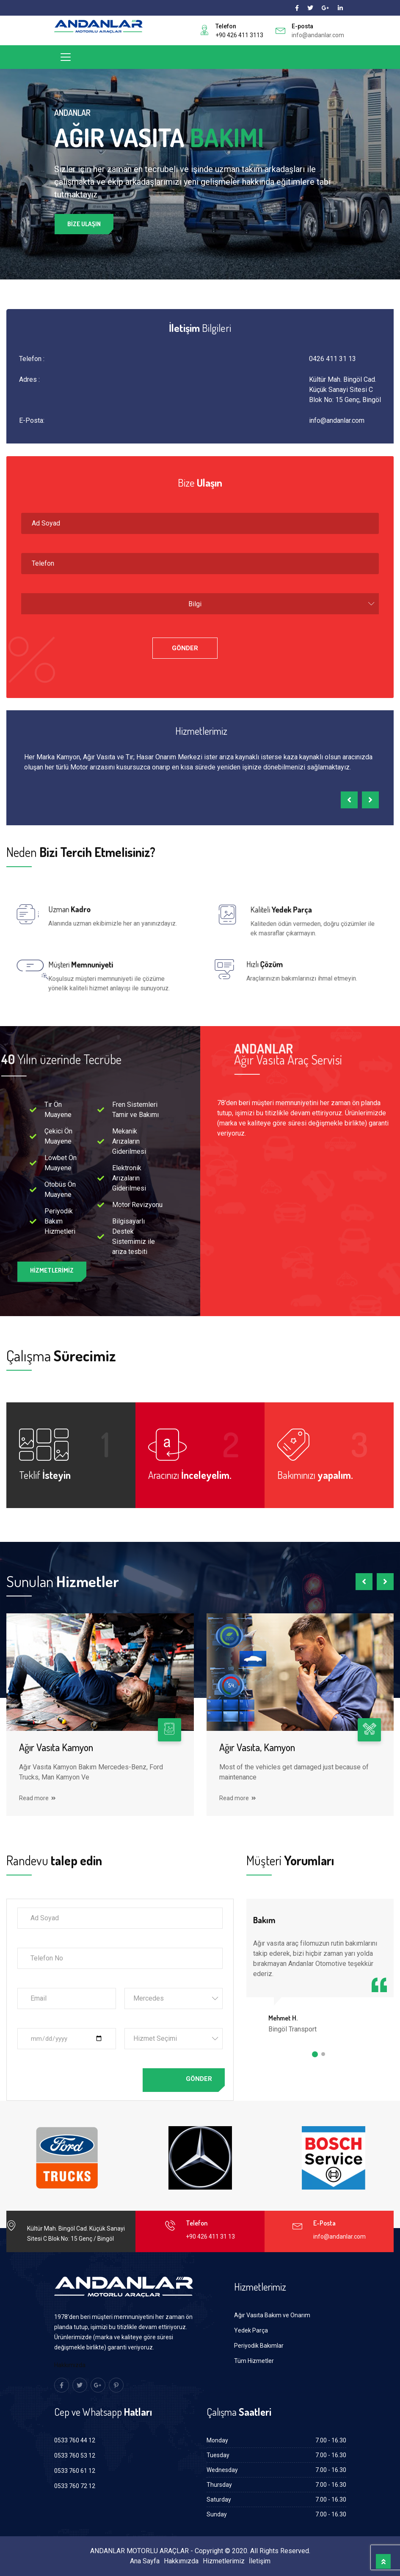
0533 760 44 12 (74, 2440)
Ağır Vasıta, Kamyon (257, 1747)
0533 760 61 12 (74, 2470)
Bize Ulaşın (84, 225)
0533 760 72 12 (74, 2486)
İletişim (259, 2561)
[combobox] (200, 603)
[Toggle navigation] (65, 57)
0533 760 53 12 (74, 2455)
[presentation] (349, 799)
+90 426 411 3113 (239, 35)
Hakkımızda (70, 2365)
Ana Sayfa (145, 2561)
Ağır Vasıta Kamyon (56, 1747)
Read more (37, 1798)
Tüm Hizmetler (254, 2360)
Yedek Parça (251, 2330)
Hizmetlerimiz (224, 2561)
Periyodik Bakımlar (259, 2345)
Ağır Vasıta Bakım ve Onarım (272, 2315)
